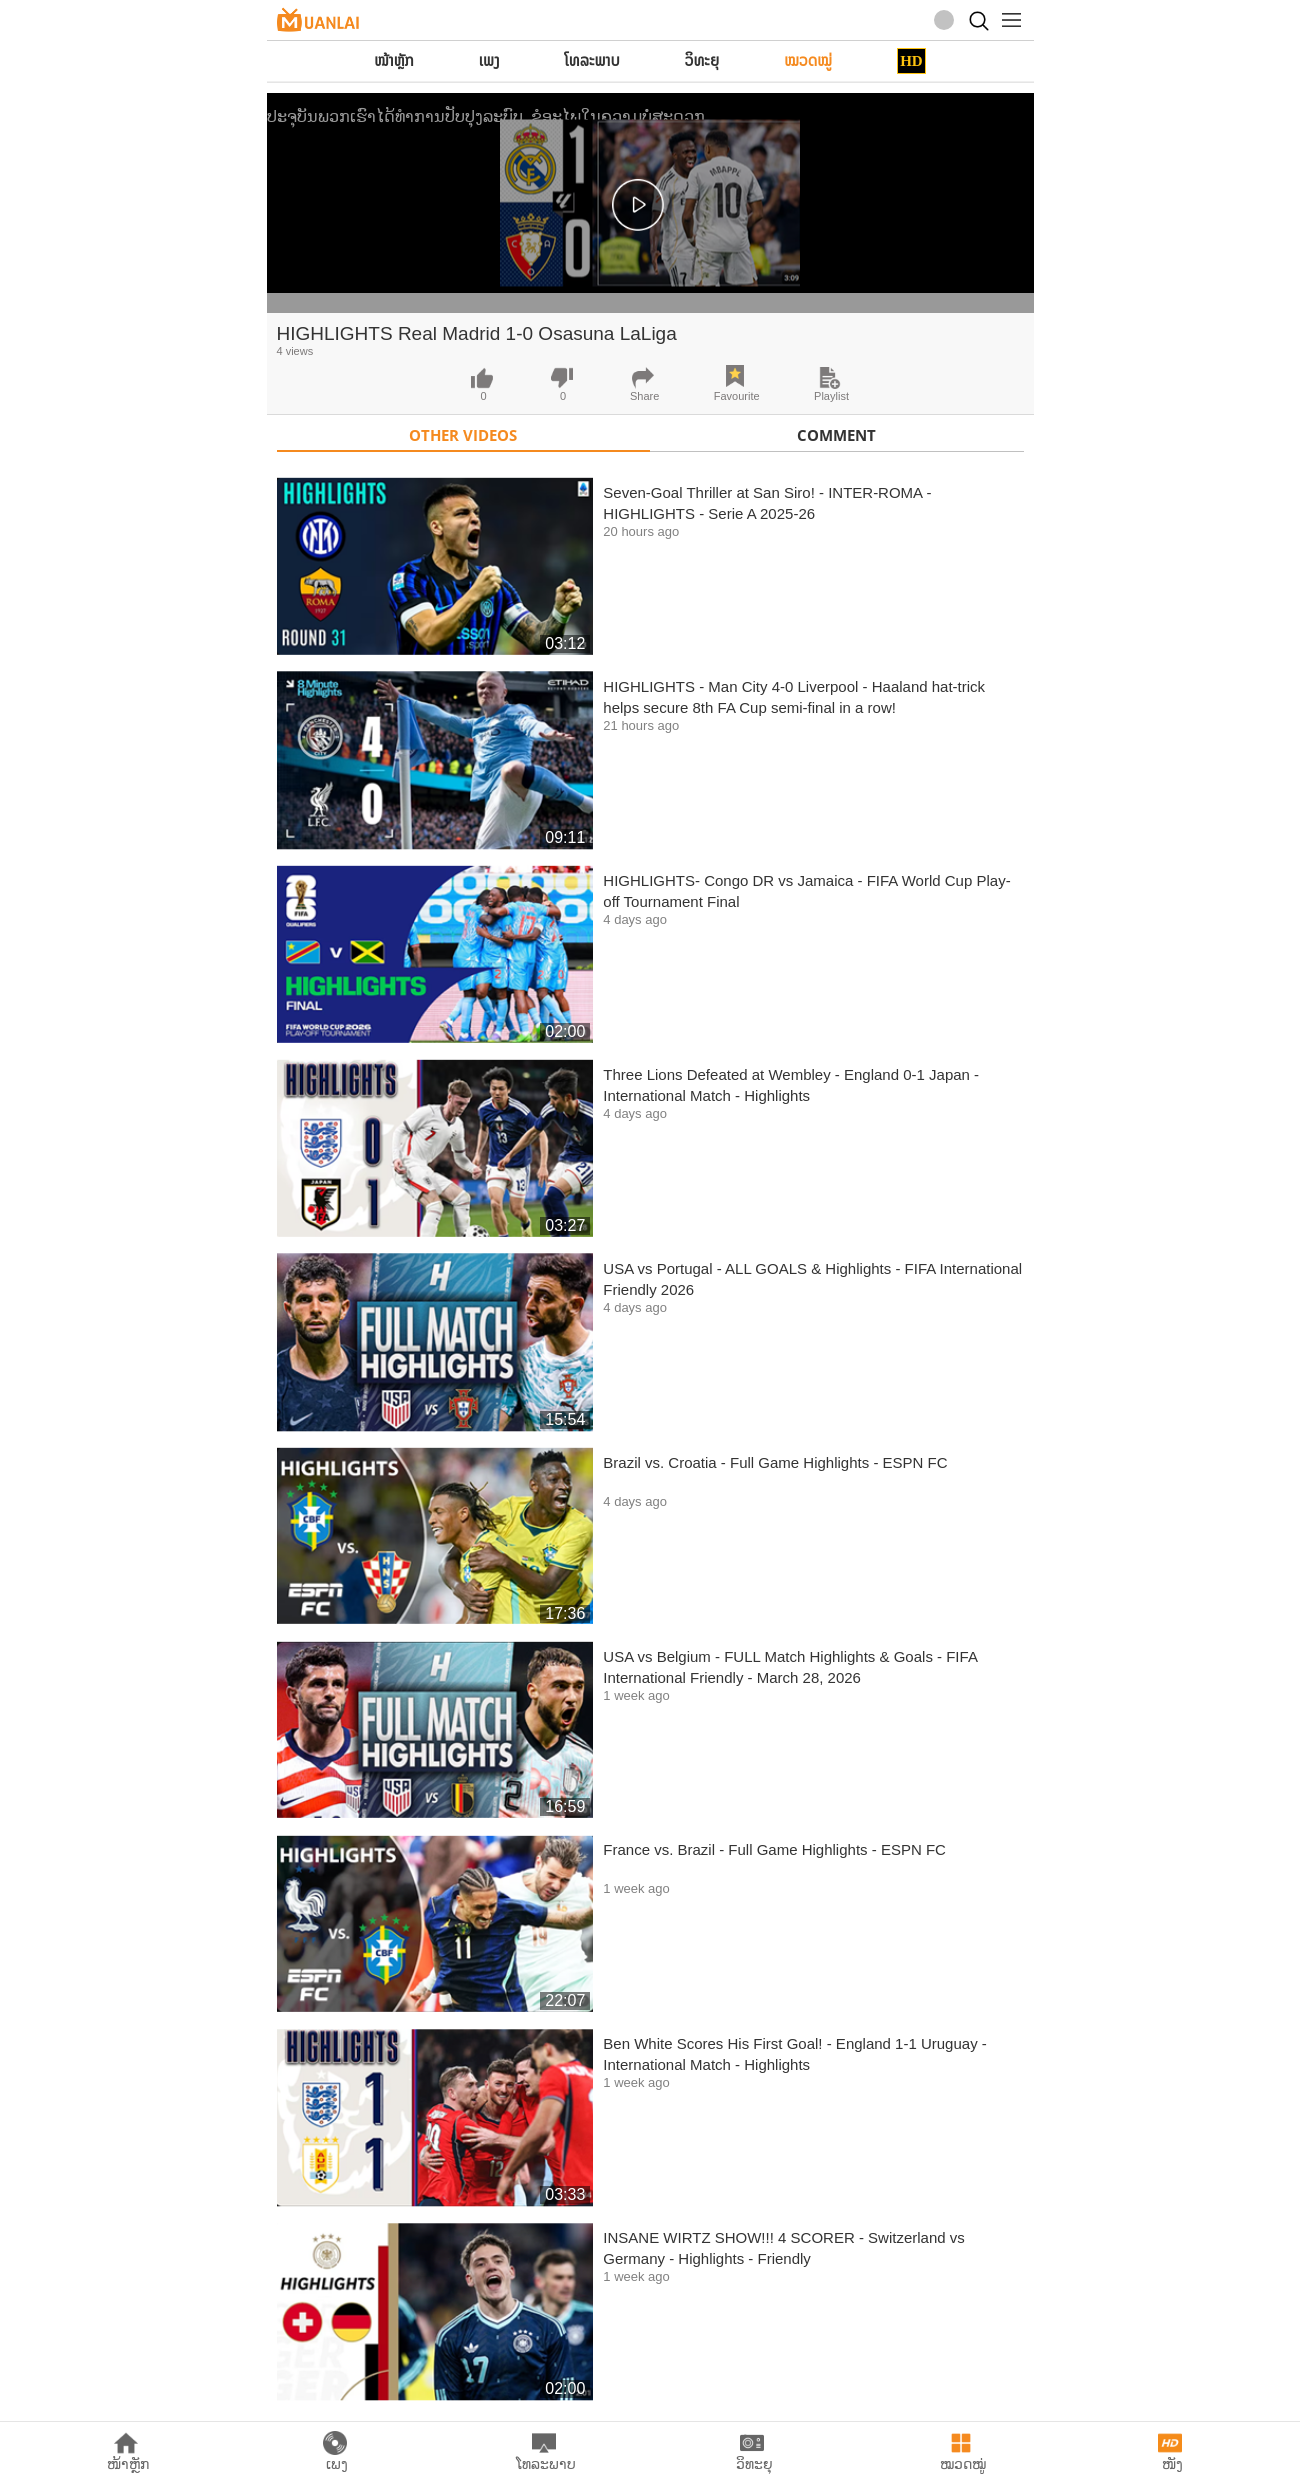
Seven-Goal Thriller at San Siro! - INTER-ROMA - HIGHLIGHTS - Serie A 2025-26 (767, 503)
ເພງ (489, 61)
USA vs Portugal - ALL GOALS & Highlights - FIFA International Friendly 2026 (812, 1279)
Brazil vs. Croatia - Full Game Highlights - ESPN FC (775, 1462)
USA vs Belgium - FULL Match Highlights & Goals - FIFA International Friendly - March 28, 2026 (790, 1667)
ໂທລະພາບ (592, 61)
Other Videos (463, 435)
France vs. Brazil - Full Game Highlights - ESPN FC (774, 1849)
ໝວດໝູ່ (808, 61)
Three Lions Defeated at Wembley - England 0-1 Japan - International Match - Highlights (791, 1085)
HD (911, 61)
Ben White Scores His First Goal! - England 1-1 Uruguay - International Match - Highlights (794, 2054)
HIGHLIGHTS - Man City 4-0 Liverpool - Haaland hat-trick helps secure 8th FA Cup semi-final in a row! (794, 697)
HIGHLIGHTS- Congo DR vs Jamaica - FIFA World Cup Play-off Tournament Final (806, 891)
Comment (836, 435)
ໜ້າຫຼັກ (393, 61)
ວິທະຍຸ (702, 61)
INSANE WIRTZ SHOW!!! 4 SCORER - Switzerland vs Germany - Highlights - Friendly (783, 2248)
